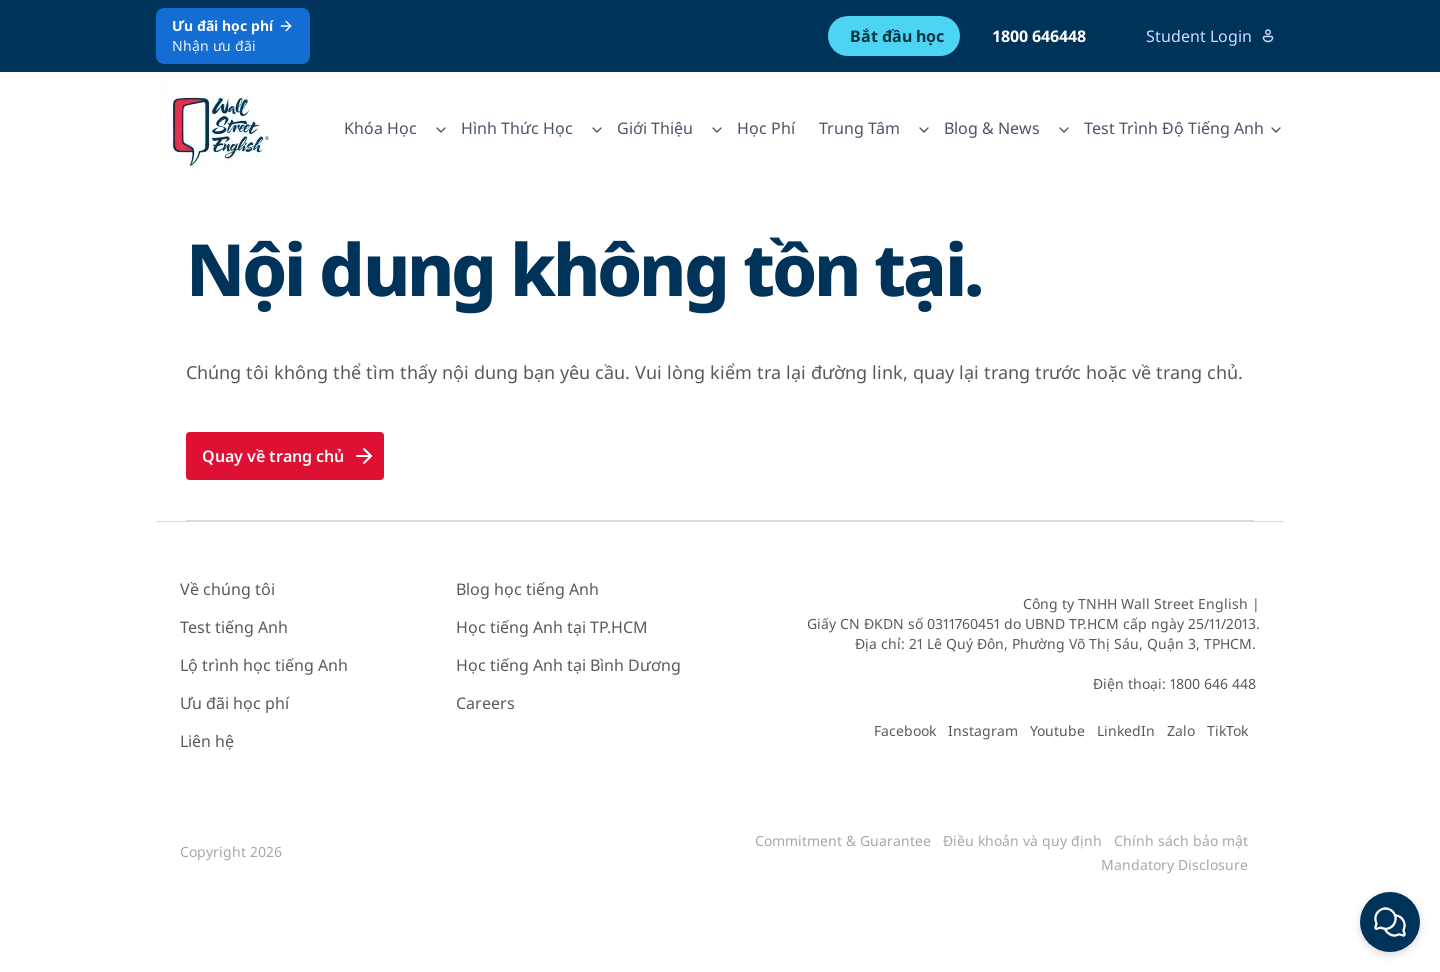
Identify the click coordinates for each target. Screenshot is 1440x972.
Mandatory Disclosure (1174, 864)
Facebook (905, 730)
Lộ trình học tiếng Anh (264, 665)
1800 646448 (1039, 36)
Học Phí (766, 128)
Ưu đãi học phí (234, 703)
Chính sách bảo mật (1181, 840)
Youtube (1057, 730)
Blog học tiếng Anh (527, 589)
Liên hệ (207, 741)
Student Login (1211, 36)
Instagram (983, 730)
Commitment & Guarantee (843, 840)
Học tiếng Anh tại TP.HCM (552, 627)
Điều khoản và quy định (1022, 840)
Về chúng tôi (227, 589)
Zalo (1181, 730)
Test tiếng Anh (234, 627)
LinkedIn (1126, 730)
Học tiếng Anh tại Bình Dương (568, 665)
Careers (485, 703)
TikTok (1227, 730)
